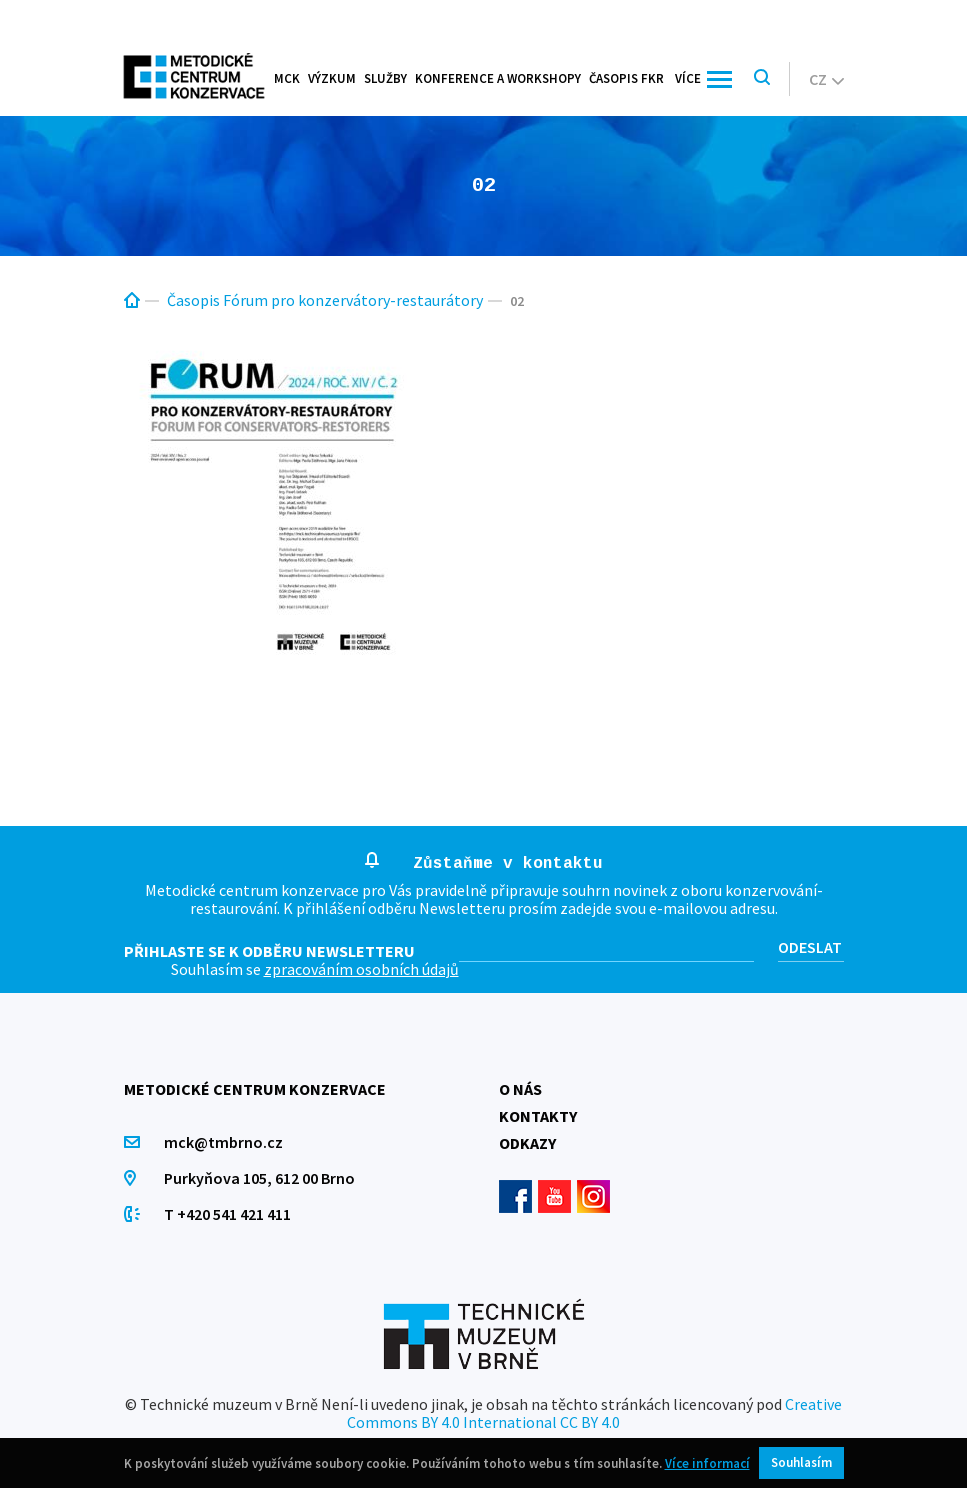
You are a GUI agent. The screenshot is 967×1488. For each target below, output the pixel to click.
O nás (520, 1089)
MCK (287, 78)
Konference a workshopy (498, 78)
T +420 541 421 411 (227, 1214)
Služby (385, 78)
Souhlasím (801, 1462)
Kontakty (538, 1116)
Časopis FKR (626, 78)
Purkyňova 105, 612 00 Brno (259, 1178)
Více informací (707, 1463)
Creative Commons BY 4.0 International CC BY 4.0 (594, 1413)
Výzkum (332, 78)
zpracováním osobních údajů (361, 969)
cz (826, 79)
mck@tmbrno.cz (223, 1142)
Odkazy (527, 1143)
